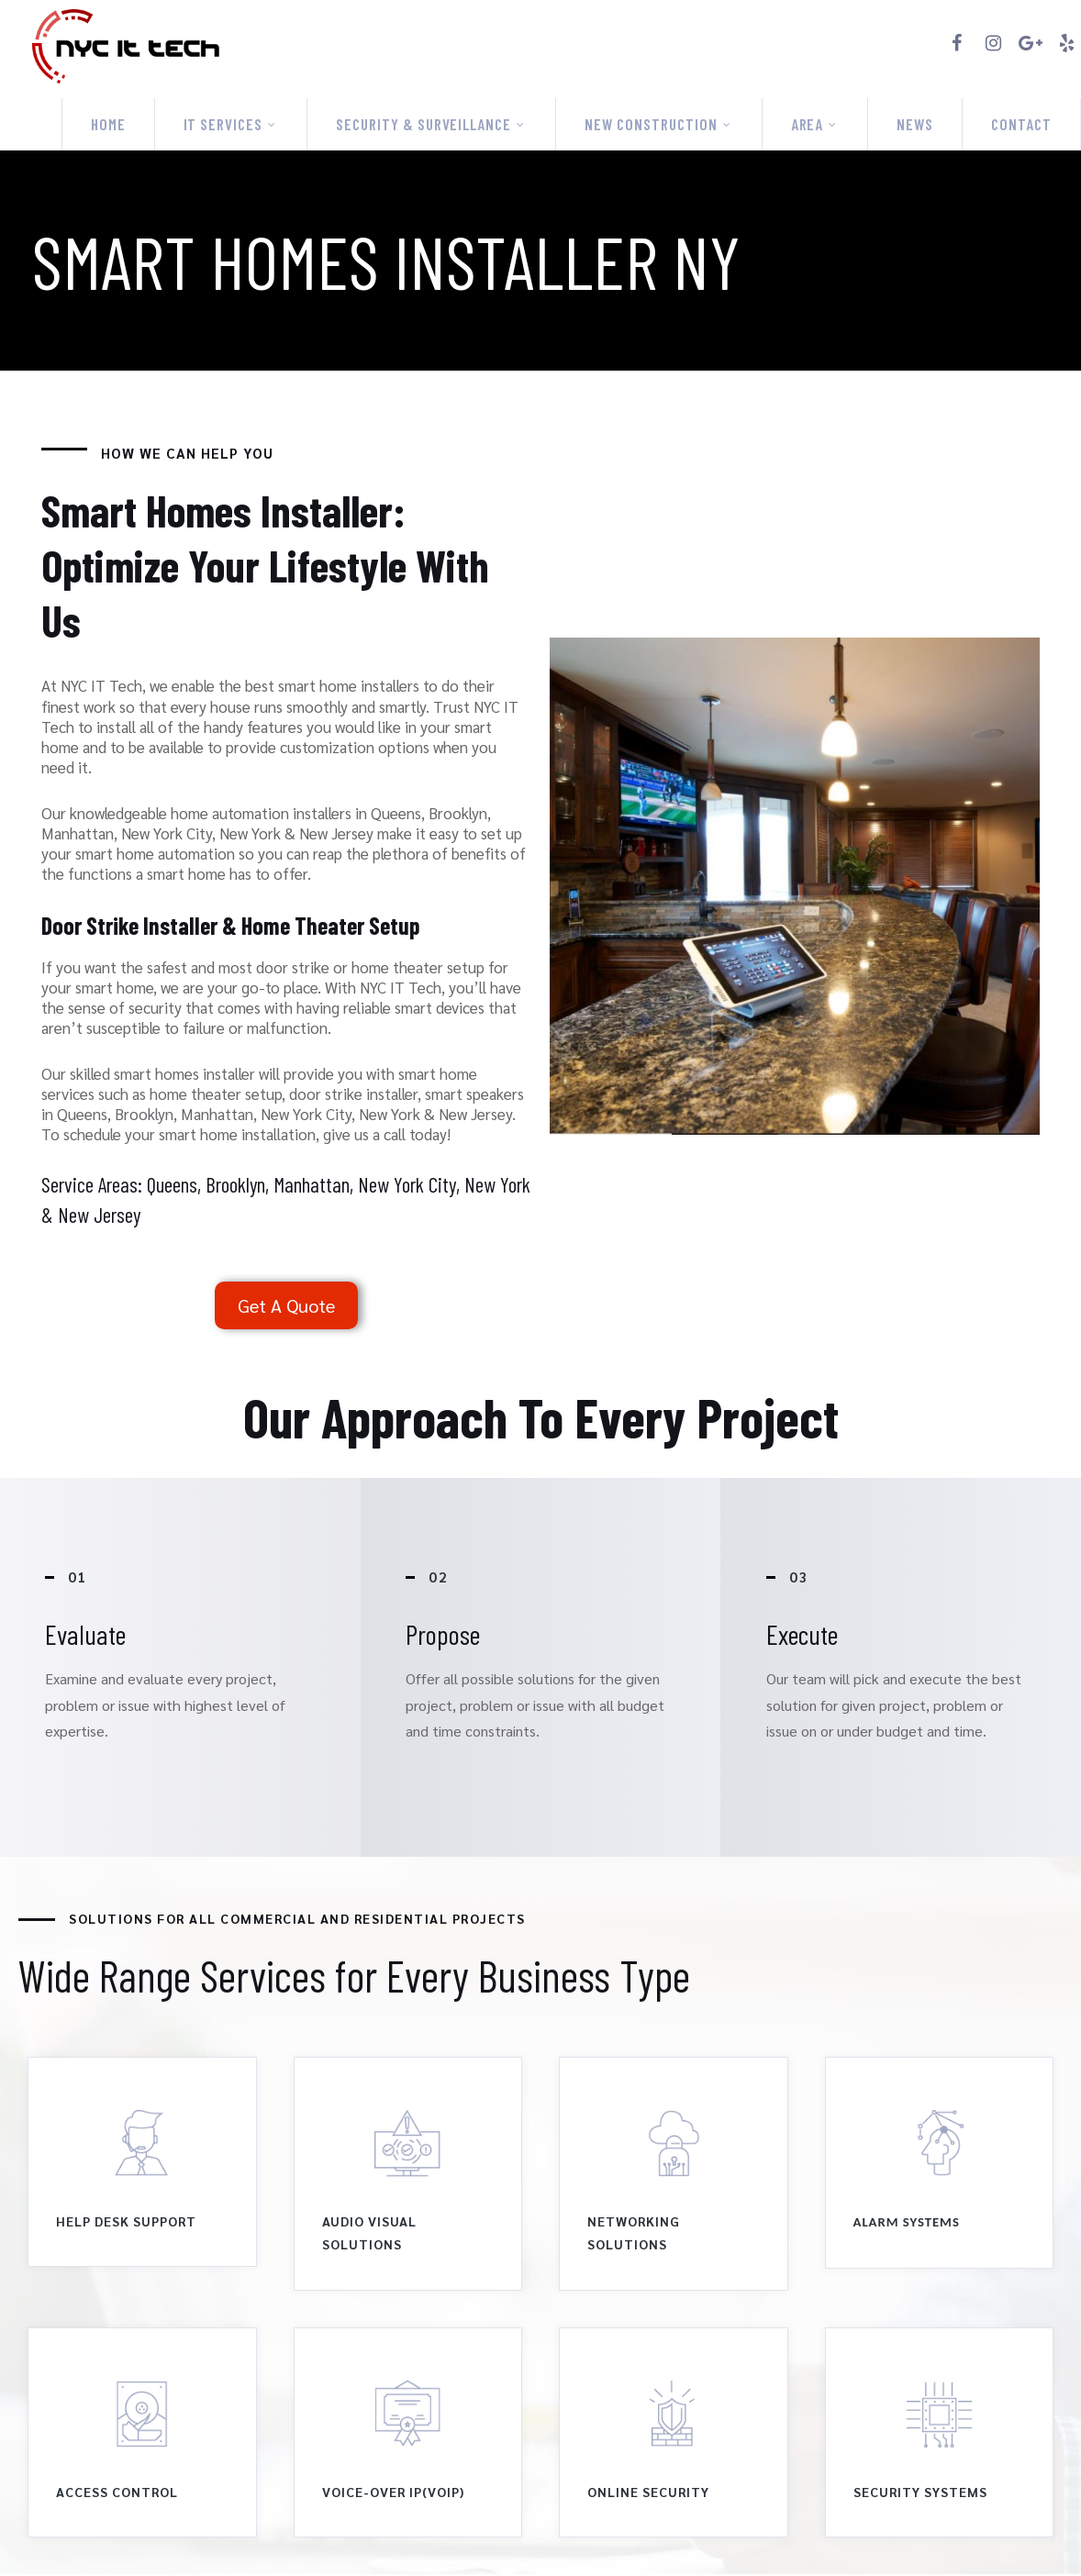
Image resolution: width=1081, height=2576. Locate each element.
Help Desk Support (126, 2223)
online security (648, 2493)
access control (117, 2493)
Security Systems (920, 2493)
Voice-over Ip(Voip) (393, 2493)
